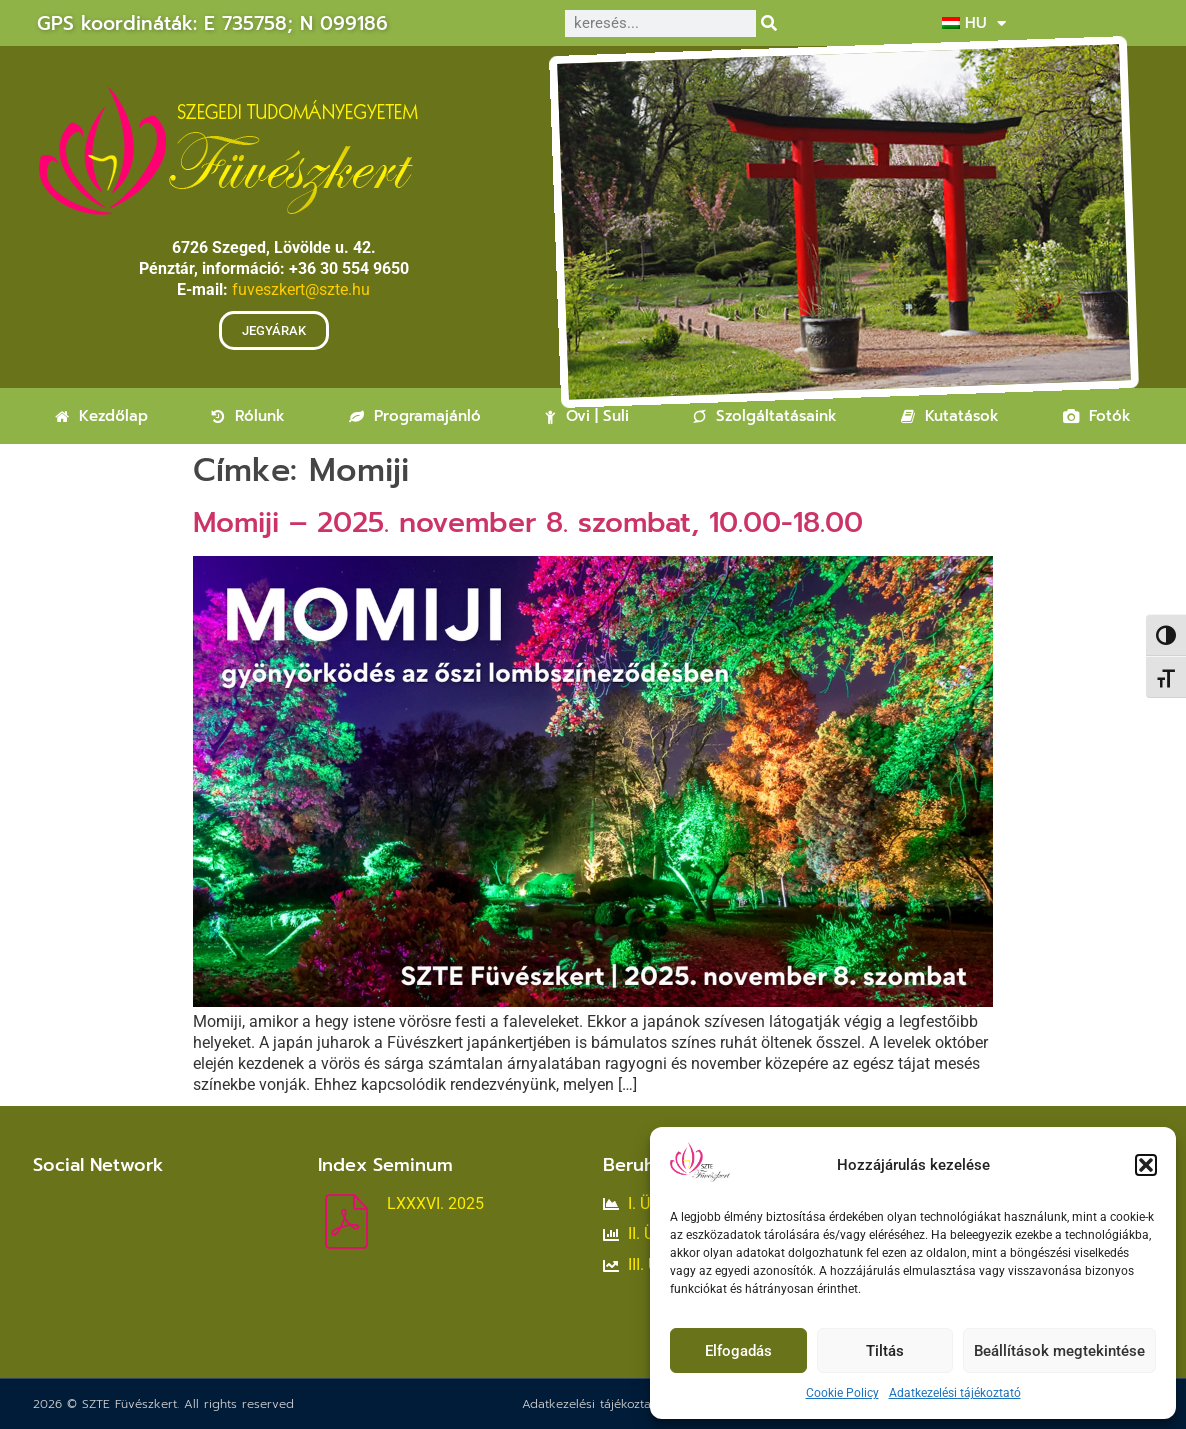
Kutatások (950, 416)
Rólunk (248, 416)
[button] (1146, 1165)
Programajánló (415, 416)
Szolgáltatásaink (765, 416)
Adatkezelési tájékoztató (955, 1393)
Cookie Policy (842, 1393)
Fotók (1097, 416)
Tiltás (885, 1351)
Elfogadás (738, 1351)
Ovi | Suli (587, 416)
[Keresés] (769, 23)
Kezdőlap (101, 416)
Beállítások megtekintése (1059, 1351)
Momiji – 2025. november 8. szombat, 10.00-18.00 (528, 522)
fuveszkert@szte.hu (301, 289)
